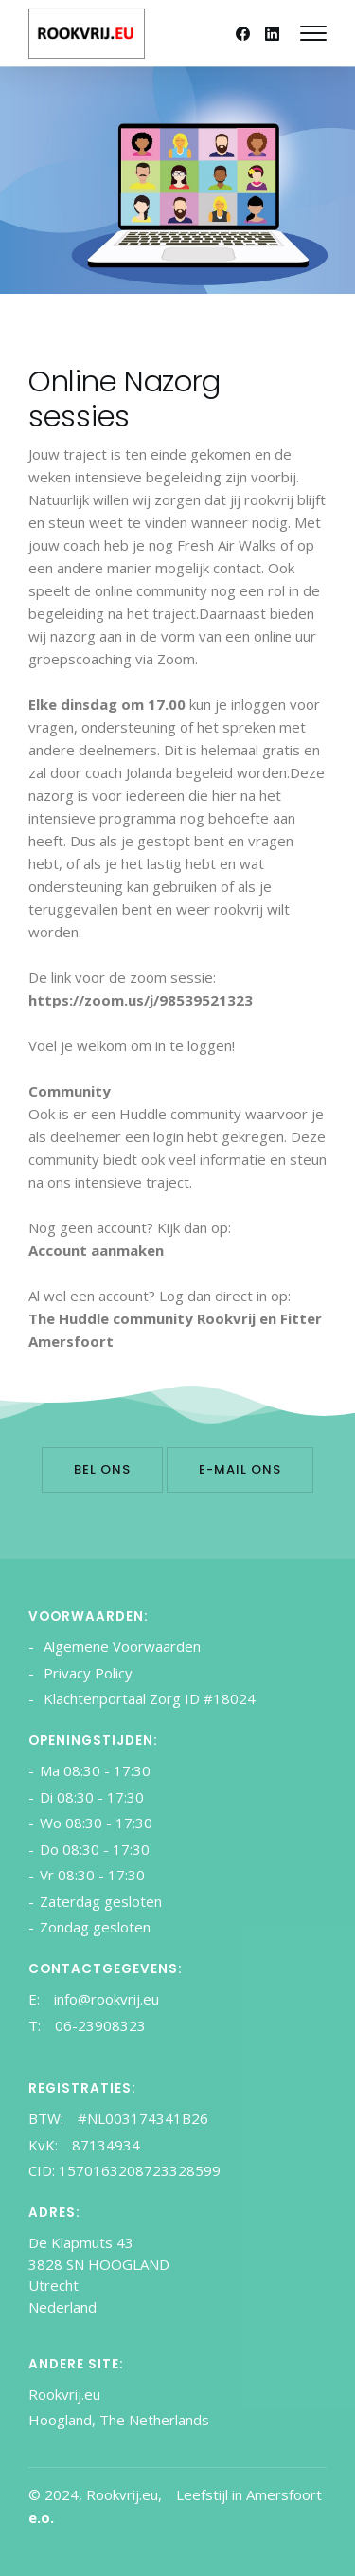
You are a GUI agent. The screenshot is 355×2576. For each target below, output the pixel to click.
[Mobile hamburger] (313, 33)
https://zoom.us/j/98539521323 (140, 999)
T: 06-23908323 (87, 2025)
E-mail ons (240, 1469)
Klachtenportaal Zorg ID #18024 (148, 1698)
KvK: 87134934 (84, 2144)
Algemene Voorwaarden (120, 1646)
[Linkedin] (272, 33)
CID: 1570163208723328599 (124, 2170)
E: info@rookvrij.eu (93, 1998)
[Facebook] (243, 33)
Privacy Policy (86, 1672)
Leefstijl (202, 2494)
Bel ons (102, 1469)
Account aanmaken (96, 1250)
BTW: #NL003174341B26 (118, 2118)
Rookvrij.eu (64, 2394)
